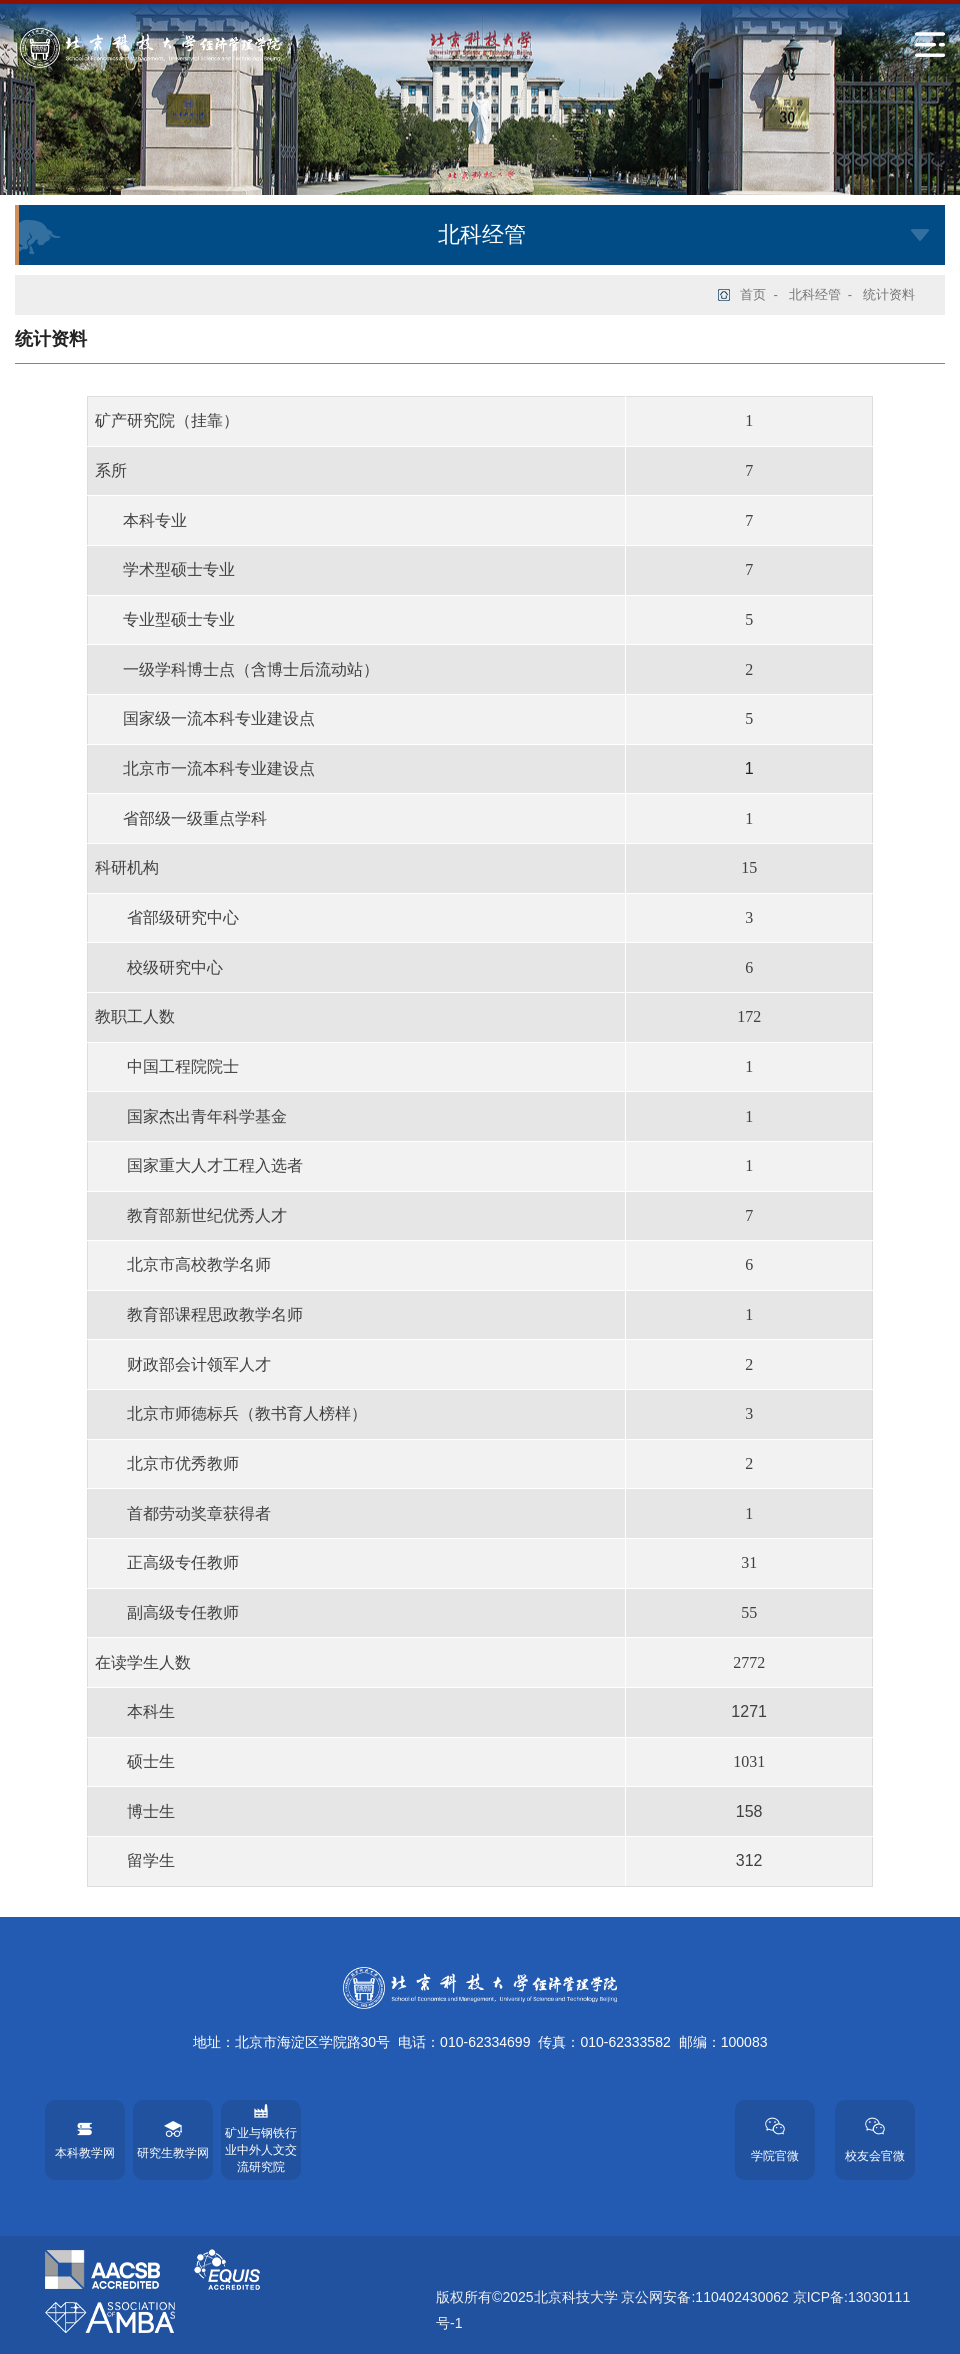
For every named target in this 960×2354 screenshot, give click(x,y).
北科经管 (815, 294)
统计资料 (889, 294)
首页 (753, 294)
